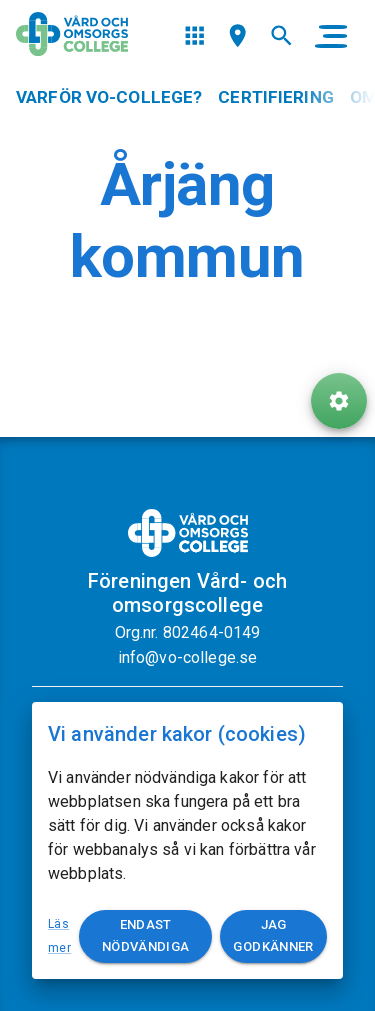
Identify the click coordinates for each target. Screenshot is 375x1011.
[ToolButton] (339, 401)
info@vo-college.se (188, 657)
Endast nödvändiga (145, 937)
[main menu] (331, 36)
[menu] (194, 35)
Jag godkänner (273, 937)
